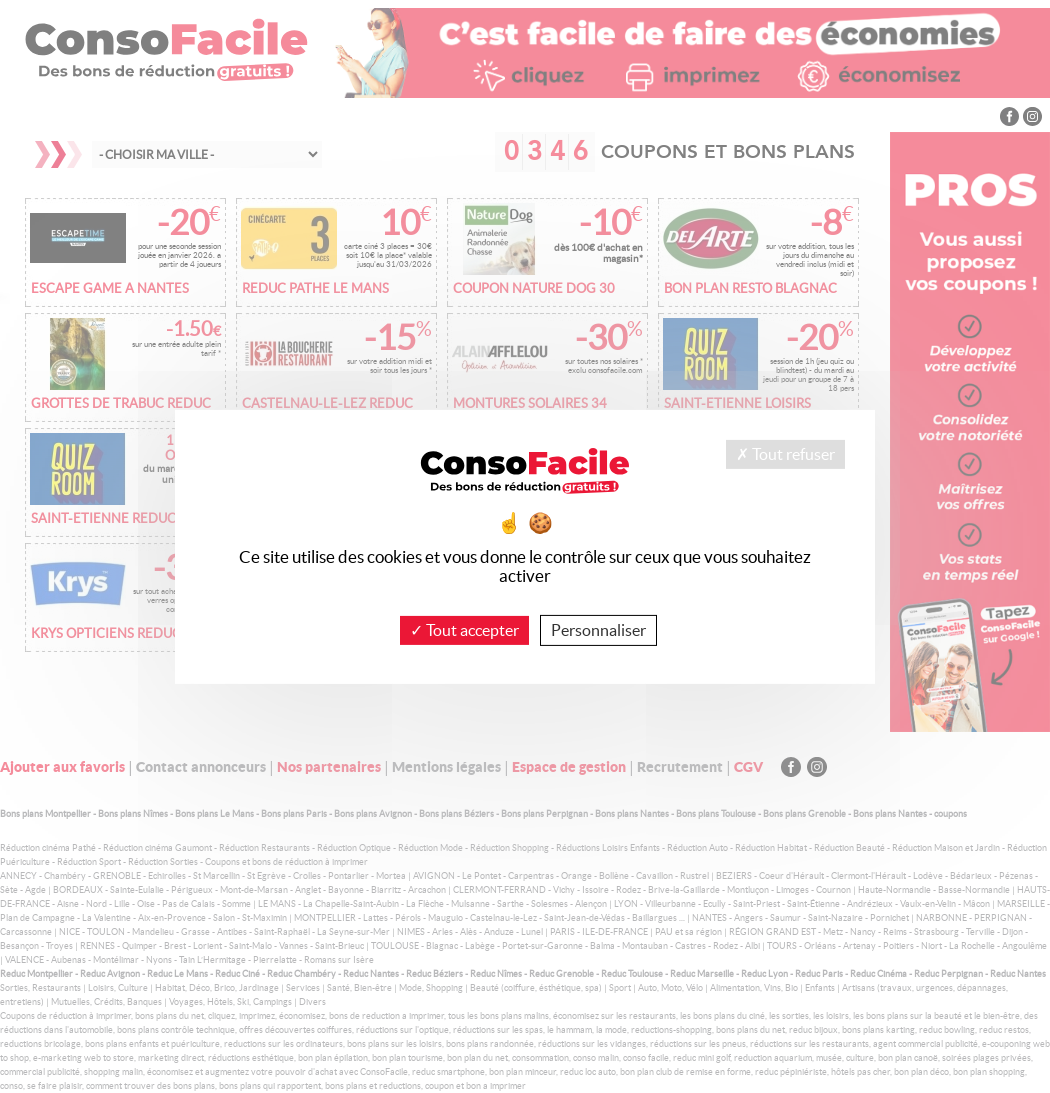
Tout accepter (464, 629)
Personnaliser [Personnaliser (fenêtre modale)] (598, 629)
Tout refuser (785, 453)
